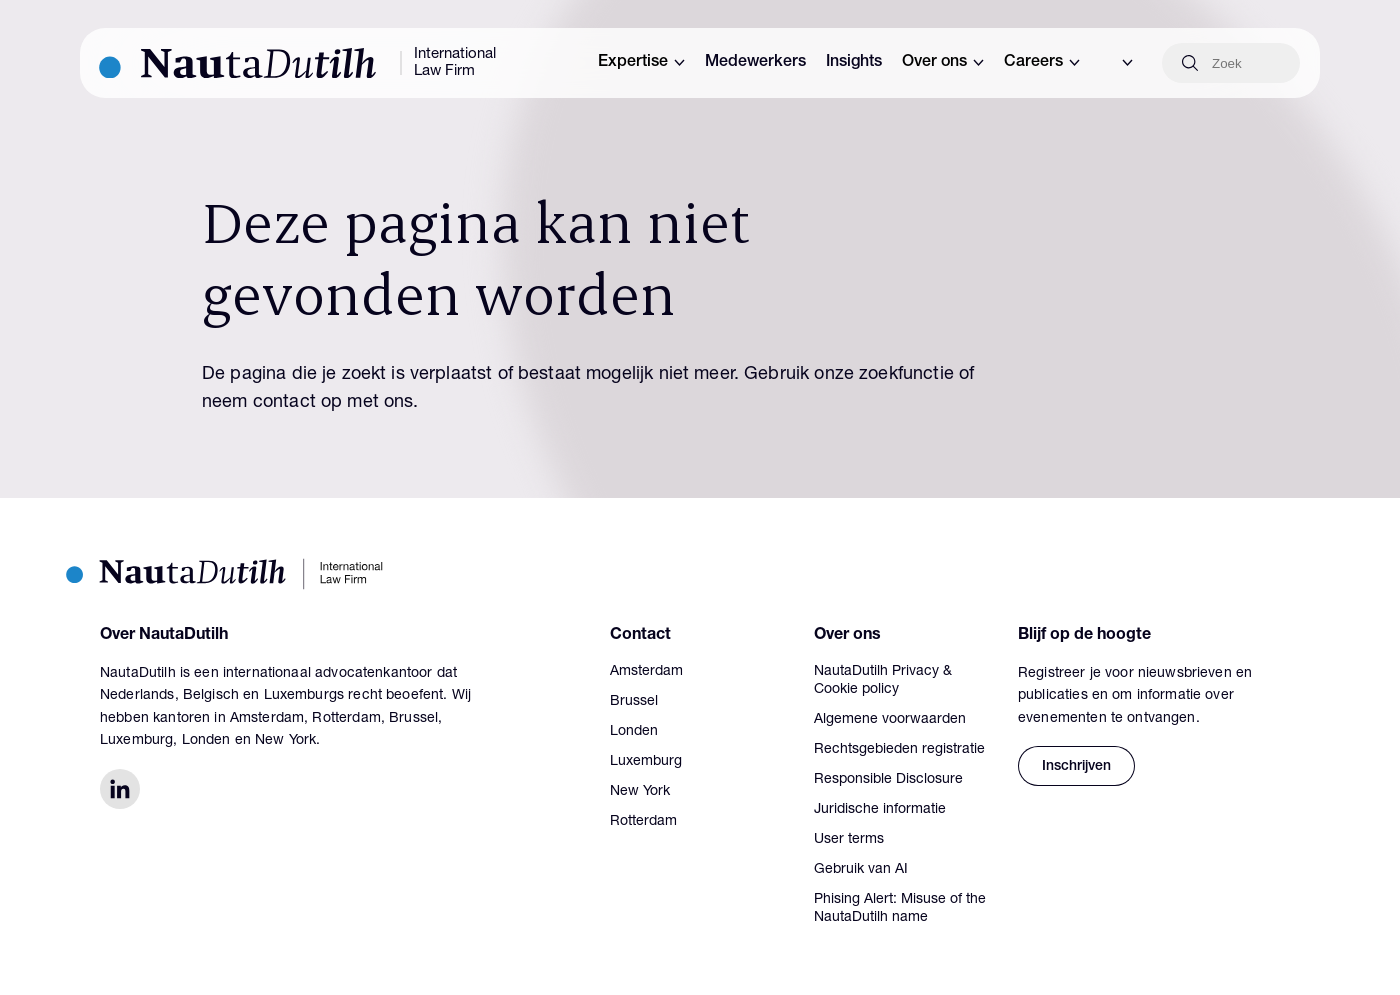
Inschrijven (1076, 767)
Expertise (641, 63)
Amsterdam (646, 672)
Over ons (943, 63)
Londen (634, 732)
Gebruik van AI (861, 870)
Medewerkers (755, 63)
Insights (854, 63)
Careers (1042, 63)
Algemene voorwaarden (890, 720)
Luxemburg (646, 762)
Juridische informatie (880, 810)
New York (640, 792)
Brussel (634, 702)
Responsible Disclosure (888, 780)
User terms (849, 840)
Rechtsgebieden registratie (899, 750)
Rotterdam (643, 822)
